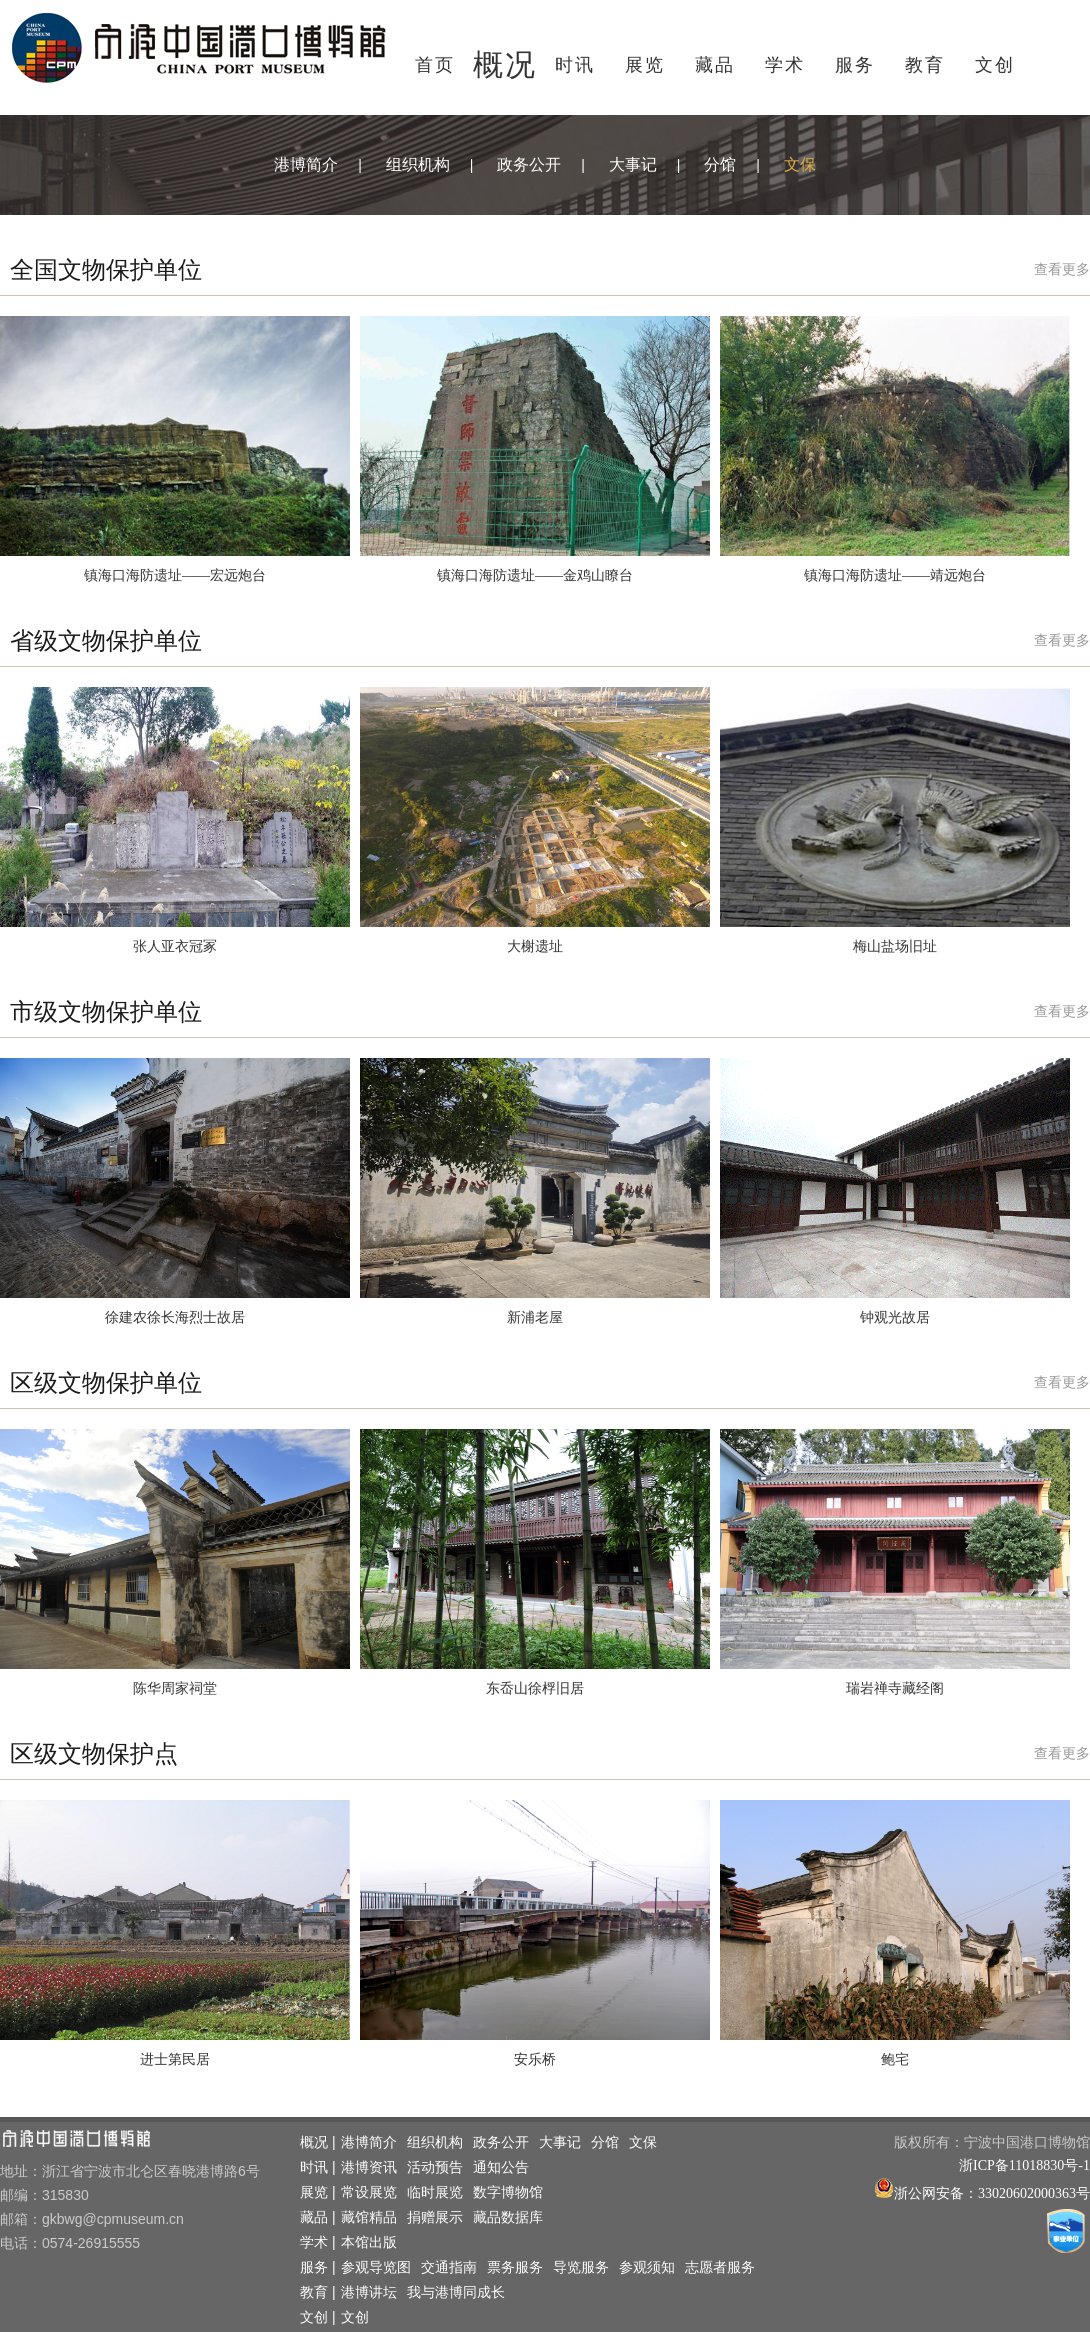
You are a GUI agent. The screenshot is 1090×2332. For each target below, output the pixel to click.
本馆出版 (369, 2242)
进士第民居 (175, 2059)
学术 (785, 65)
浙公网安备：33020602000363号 (992, 2193)
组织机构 (418, 164)
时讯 (575, 65)
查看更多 (1062, 269)
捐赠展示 (435, 2217)
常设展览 (369, 2192)
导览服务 (581, 2267)
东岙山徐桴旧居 (535, 1688)
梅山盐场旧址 (895, 946)
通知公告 (501, 2167)
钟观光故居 (895, 1317)
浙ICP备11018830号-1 (1024, 2165)
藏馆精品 (369, 2217)
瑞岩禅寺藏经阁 (895, 1688)
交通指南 (449, 2267)
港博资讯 (369, 2167)
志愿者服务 (720, 2267)
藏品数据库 (508, 2217)
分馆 (720, 164)
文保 (800, 164)
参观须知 (647, 2267)
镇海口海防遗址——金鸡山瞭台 (535, 575)
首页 (435, 65)
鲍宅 (895, 2059)
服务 (855, 65)
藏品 (715, 65)
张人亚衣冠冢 (175, 946)
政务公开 (529, 164)
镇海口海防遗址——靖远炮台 (895, 575)
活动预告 (435, 2167)
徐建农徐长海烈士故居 (175, 1317)
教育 (925, 65)
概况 (505, 64)
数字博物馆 (508, 2192)
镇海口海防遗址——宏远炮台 (175, 575)
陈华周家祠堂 (175, 1688)
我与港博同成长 (456, 2292)
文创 (995, 65)
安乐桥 (535, 2059)
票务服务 (515, 2267)
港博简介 (306, 164)
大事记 (633, 164)
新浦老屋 (535, 1317)
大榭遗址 (535, 946)
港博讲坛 (369, 2292)
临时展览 (435, 2192)
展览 (645, 65)
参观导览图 (376, 2267)
